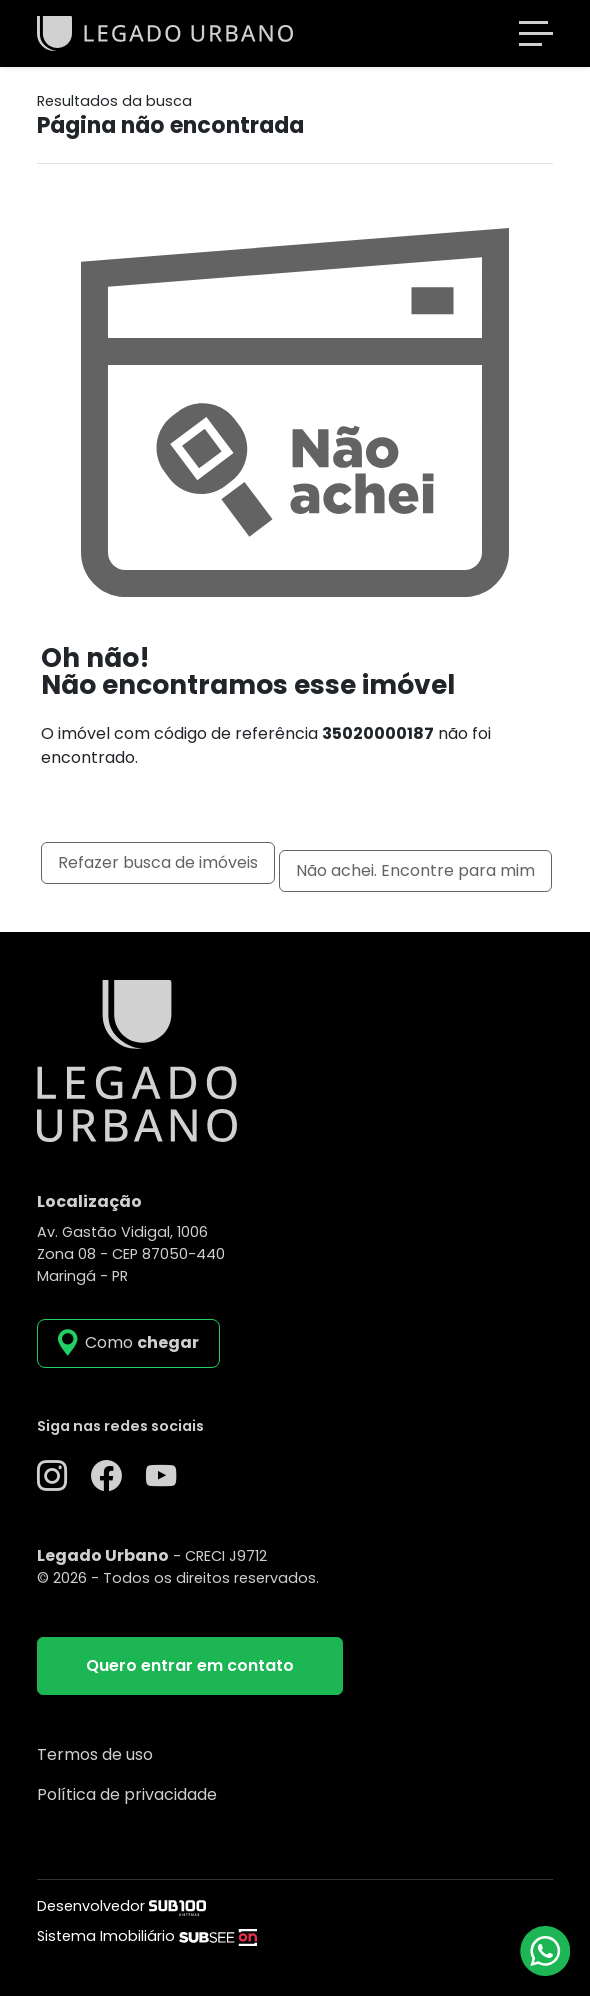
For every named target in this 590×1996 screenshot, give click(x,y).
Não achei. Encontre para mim (415, 870)
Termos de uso (95, 1754)
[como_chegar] (128, 1343)
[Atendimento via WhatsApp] (545, 1951)
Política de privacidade (127, 1794)
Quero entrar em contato (190, 1665)
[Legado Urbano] (165, 32)
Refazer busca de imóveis (158, 862)
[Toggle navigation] (536, 33)
